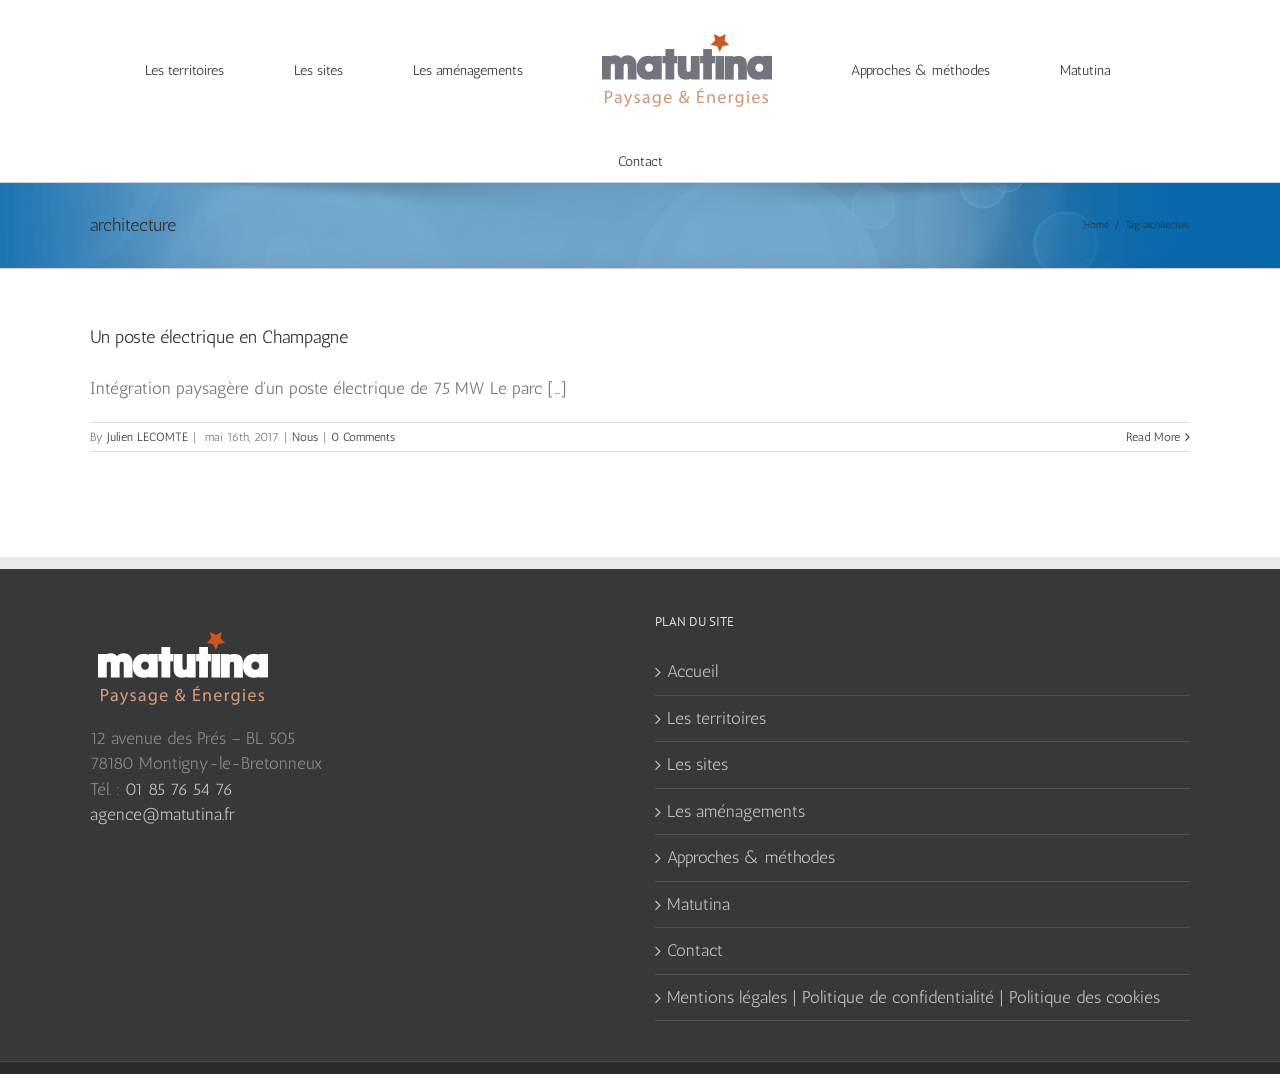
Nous (305, 397)
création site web (208, 1049)
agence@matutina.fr (162, 774)
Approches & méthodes (751, 817)
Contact (695, 910)
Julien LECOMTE (147, 397)
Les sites (697, 724)
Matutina (698, 864)
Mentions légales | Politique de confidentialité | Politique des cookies (913, 957)
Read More (1153, 397)
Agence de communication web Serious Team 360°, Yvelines (417, 1049)
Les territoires (716, 678)
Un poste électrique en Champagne (219, 297)
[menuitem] (197, 71)
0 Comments (363, 397)
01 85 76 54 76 (179, 749)
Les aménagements (736, 771)
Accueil (692, 631)
